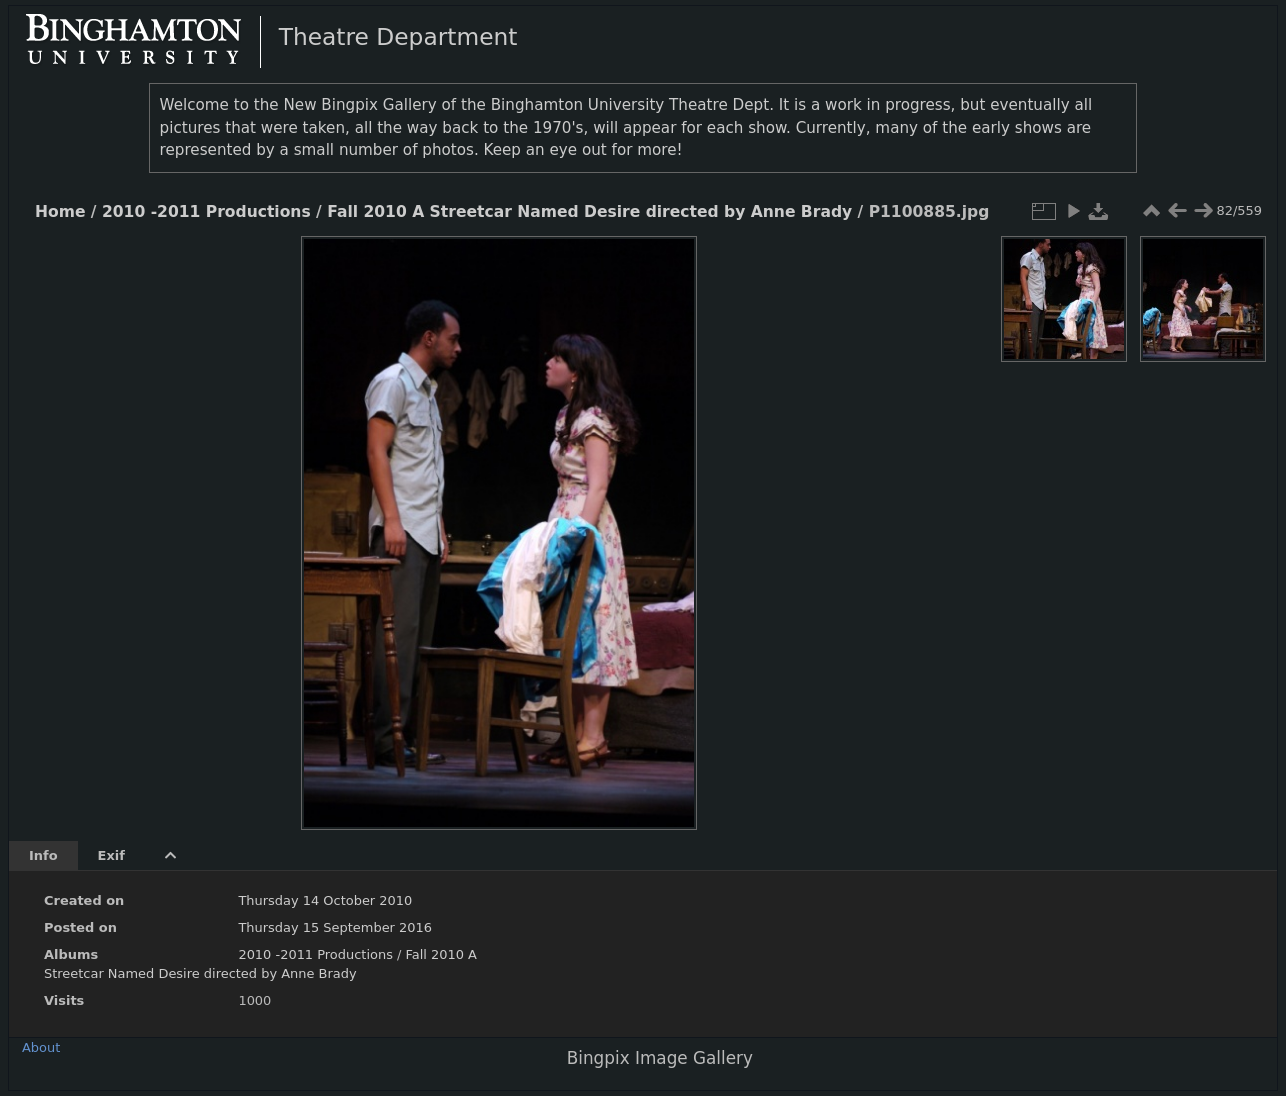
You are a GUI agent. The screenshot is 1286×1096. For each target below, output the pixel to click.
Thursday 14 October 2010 (325, 900)
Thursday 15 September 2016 (335, 927)
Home (60, 212)
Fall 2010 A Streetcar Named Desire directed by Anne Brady (589, 212)
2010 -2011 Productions (206, 212)
